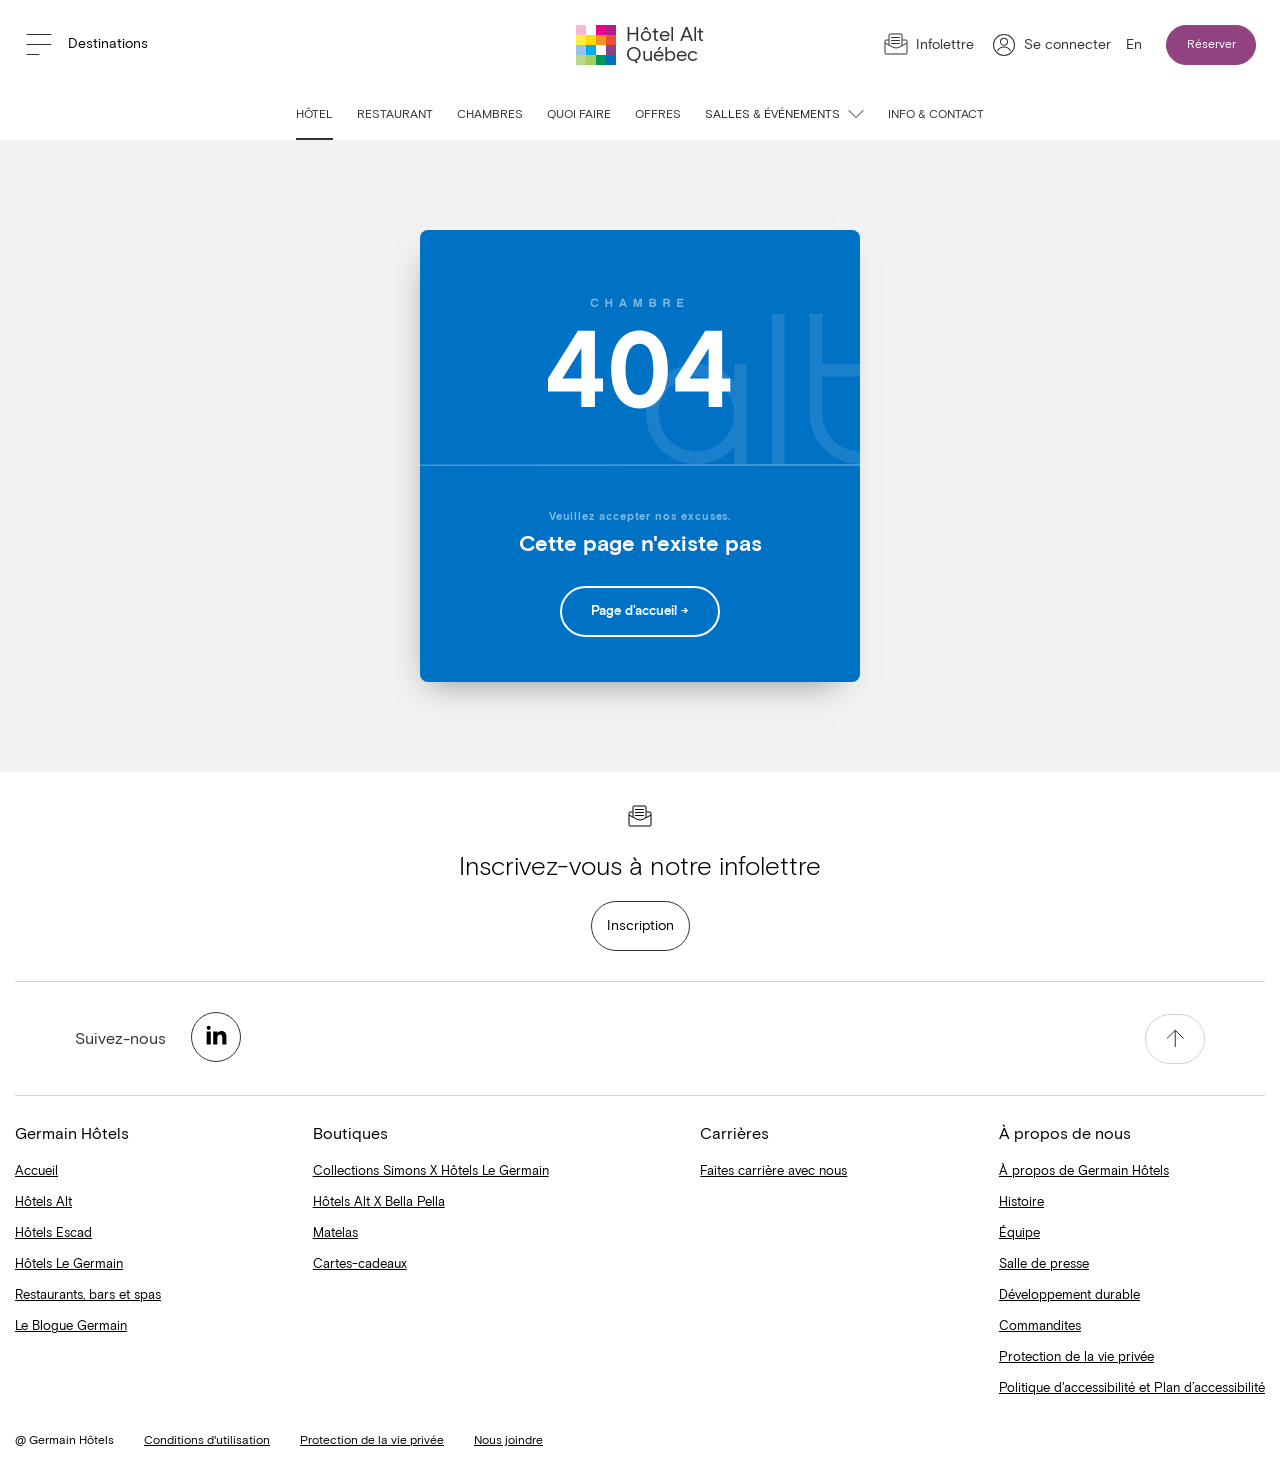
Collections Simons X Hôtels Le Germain (431, 1171)
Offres (658, 115)
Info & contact (936, 115)
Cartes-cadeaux (360, 1264)
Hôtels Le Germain (69, 1264)
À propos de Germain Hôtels (1084, 1171)
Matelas (335, 1233)
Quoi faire (579, 115)
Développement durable (1069, 1295)
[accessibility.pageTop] (1175, 1039)
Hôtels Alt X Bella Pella (379, 1202)
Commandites (1040, 1326)
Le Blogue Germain (71, 1326)
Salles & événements (784, 115)
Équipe (1019, 1233)
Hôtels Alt (43, 1202)
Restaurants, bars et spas (88, 1295)
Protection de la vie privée (1076, 1357)
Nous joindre (508, 1441)
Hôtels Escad (53, 1233)
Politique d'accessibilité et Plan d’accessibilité (1132, 1388)
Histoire (1021, 1202)
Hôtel (314, 115)
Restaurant (395, 115)
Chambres (490, 115)
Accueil (36, 1171)
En (1134, 45)
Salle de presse (1044, 1264)
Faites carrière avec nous (773, 1171)
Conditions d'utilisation (207, 1441)
